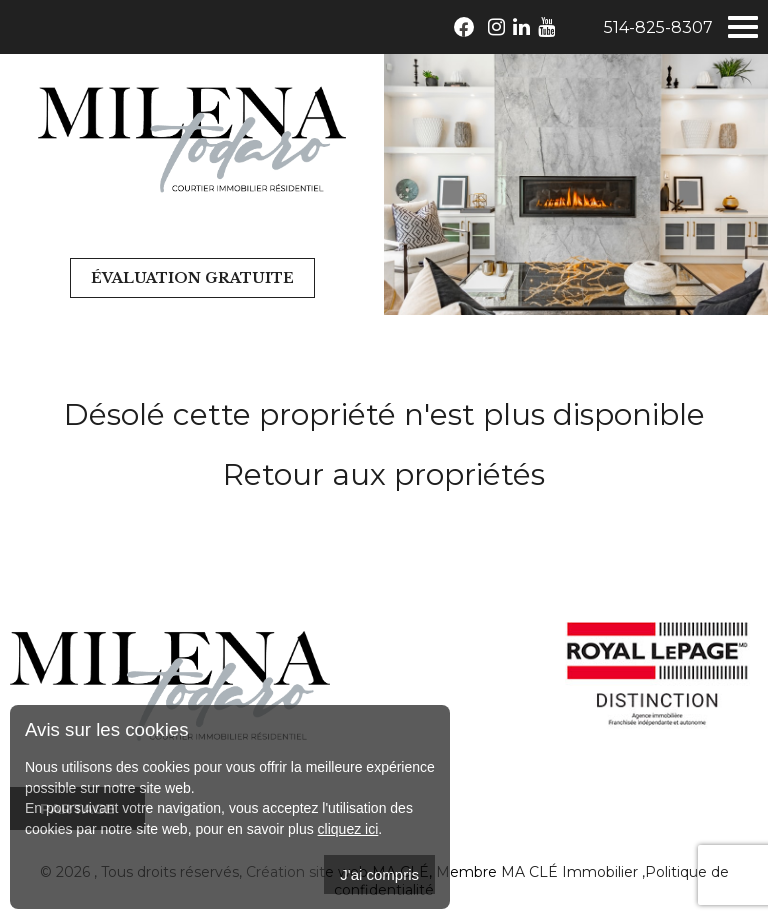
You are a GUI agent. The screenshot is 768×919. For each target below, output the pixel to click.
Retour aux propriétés (384, 474)
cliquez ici (348, 829)
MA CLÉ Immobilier (569, 872)
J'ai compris (379, 874)
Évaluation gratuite (192, 278)
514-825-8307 (658, 27)
